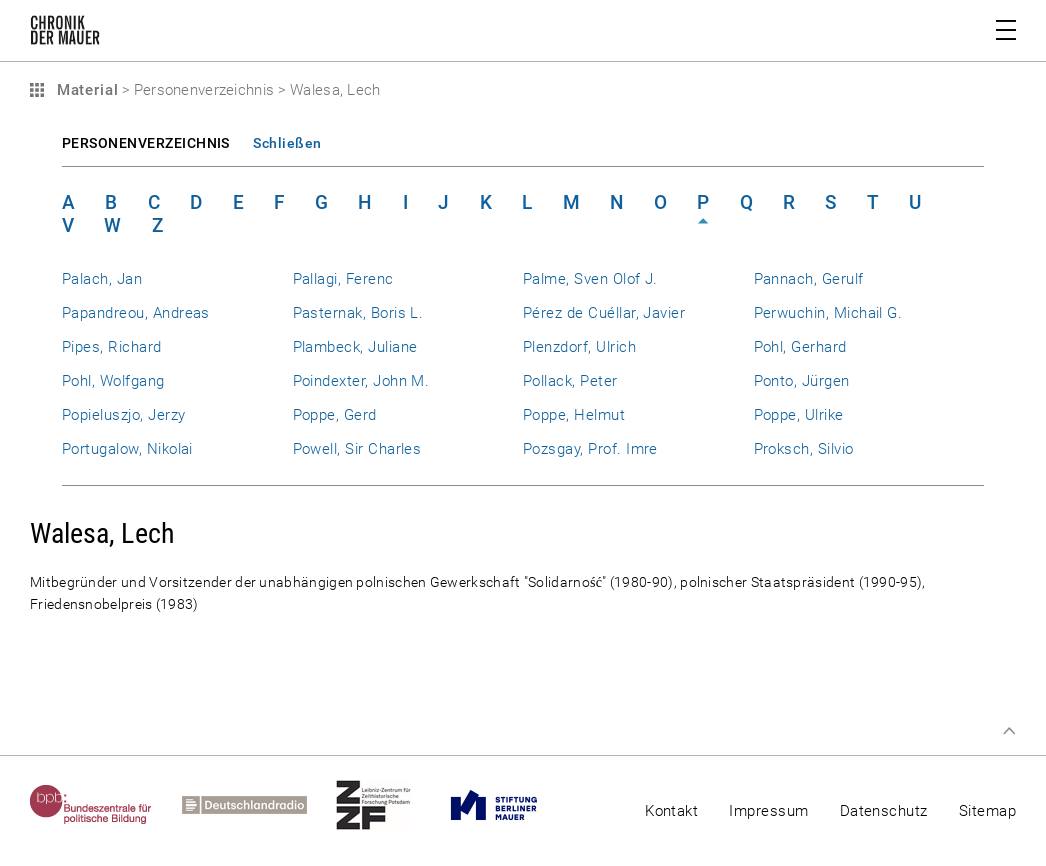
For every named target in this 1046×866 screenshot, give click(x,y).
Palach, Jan (102, 279)
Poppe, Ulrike (799, 415)
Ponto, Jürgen (802, 381)
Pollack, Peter (570, 381)
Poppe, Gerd (335, 415)
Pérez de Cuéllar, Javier (604, 313)
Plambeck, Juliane (355, 347)
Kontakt (671, 811)
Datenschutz (884, 811)
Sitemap (987, 811)
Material (85, 90)
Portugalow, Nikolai (127, 449)
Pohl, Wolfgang (113, 381)
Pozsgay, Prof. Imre (590, 449)
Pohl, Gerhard (800, 347)
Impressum (768, 811)
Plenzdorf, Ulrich (579, 347)
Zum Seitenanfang (1009, 731)
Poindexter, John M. (361, 381)
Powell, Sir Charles (357, 449)
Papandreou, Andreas (136, 313)
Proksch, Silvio (804, 449)
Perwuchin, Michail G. (828, 313)
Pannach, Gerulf (809, 279)
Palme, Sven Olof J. (590, 279)
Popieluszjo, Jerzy (123, 415)
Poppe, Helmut (574, 415)
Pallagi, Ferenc (343, 279)
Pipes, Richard (112, 347)
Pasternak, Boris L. (358, 313)
